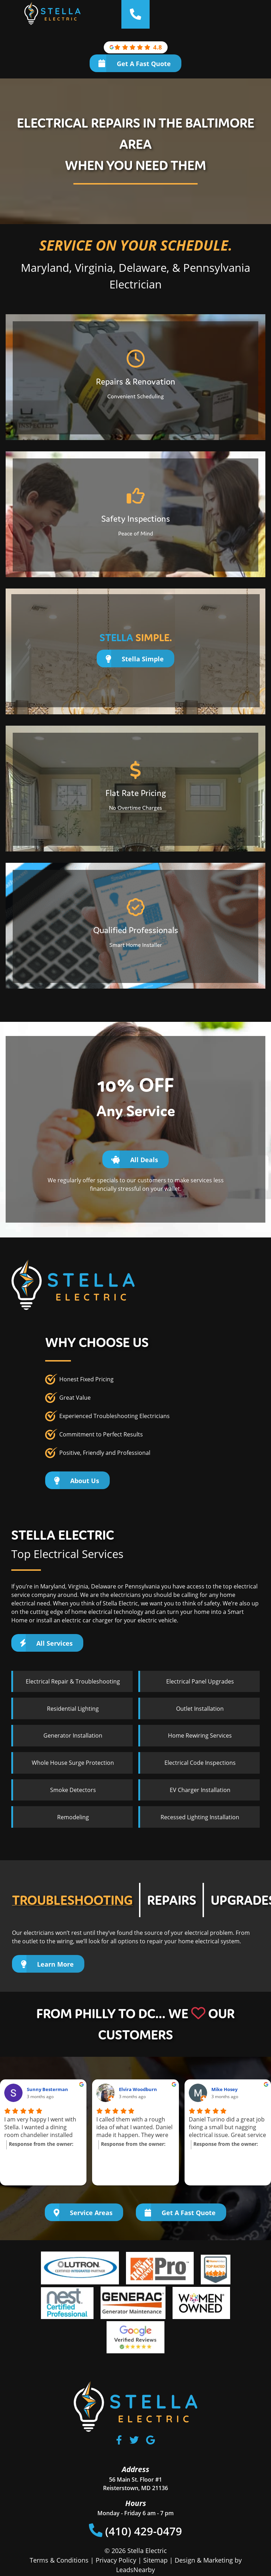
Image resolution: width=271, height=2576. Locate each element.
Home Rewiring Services (200, 1735)
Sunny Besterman (47, 2089)
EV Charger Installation (200, 1790)
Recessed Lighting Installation (200, 1817)
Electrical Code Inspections (200, 1763)
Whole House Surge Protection (73, 1763)
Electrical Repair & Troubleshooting (73, 1681)
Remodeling (73, 1817)
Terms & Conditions (59, 2560)
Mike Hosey (224, 2089)
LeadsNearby (135, 2569)
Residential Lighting (73, 1709)
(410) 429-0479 (135, 2531)
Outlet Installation (200, 1709)
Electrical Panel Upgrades (200, 1681)
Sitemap (155, 2560)
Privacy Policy (116, 2560)
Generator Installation (72, 1735)
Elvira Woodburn (138, 2089)
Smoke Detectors (73, 1790)
